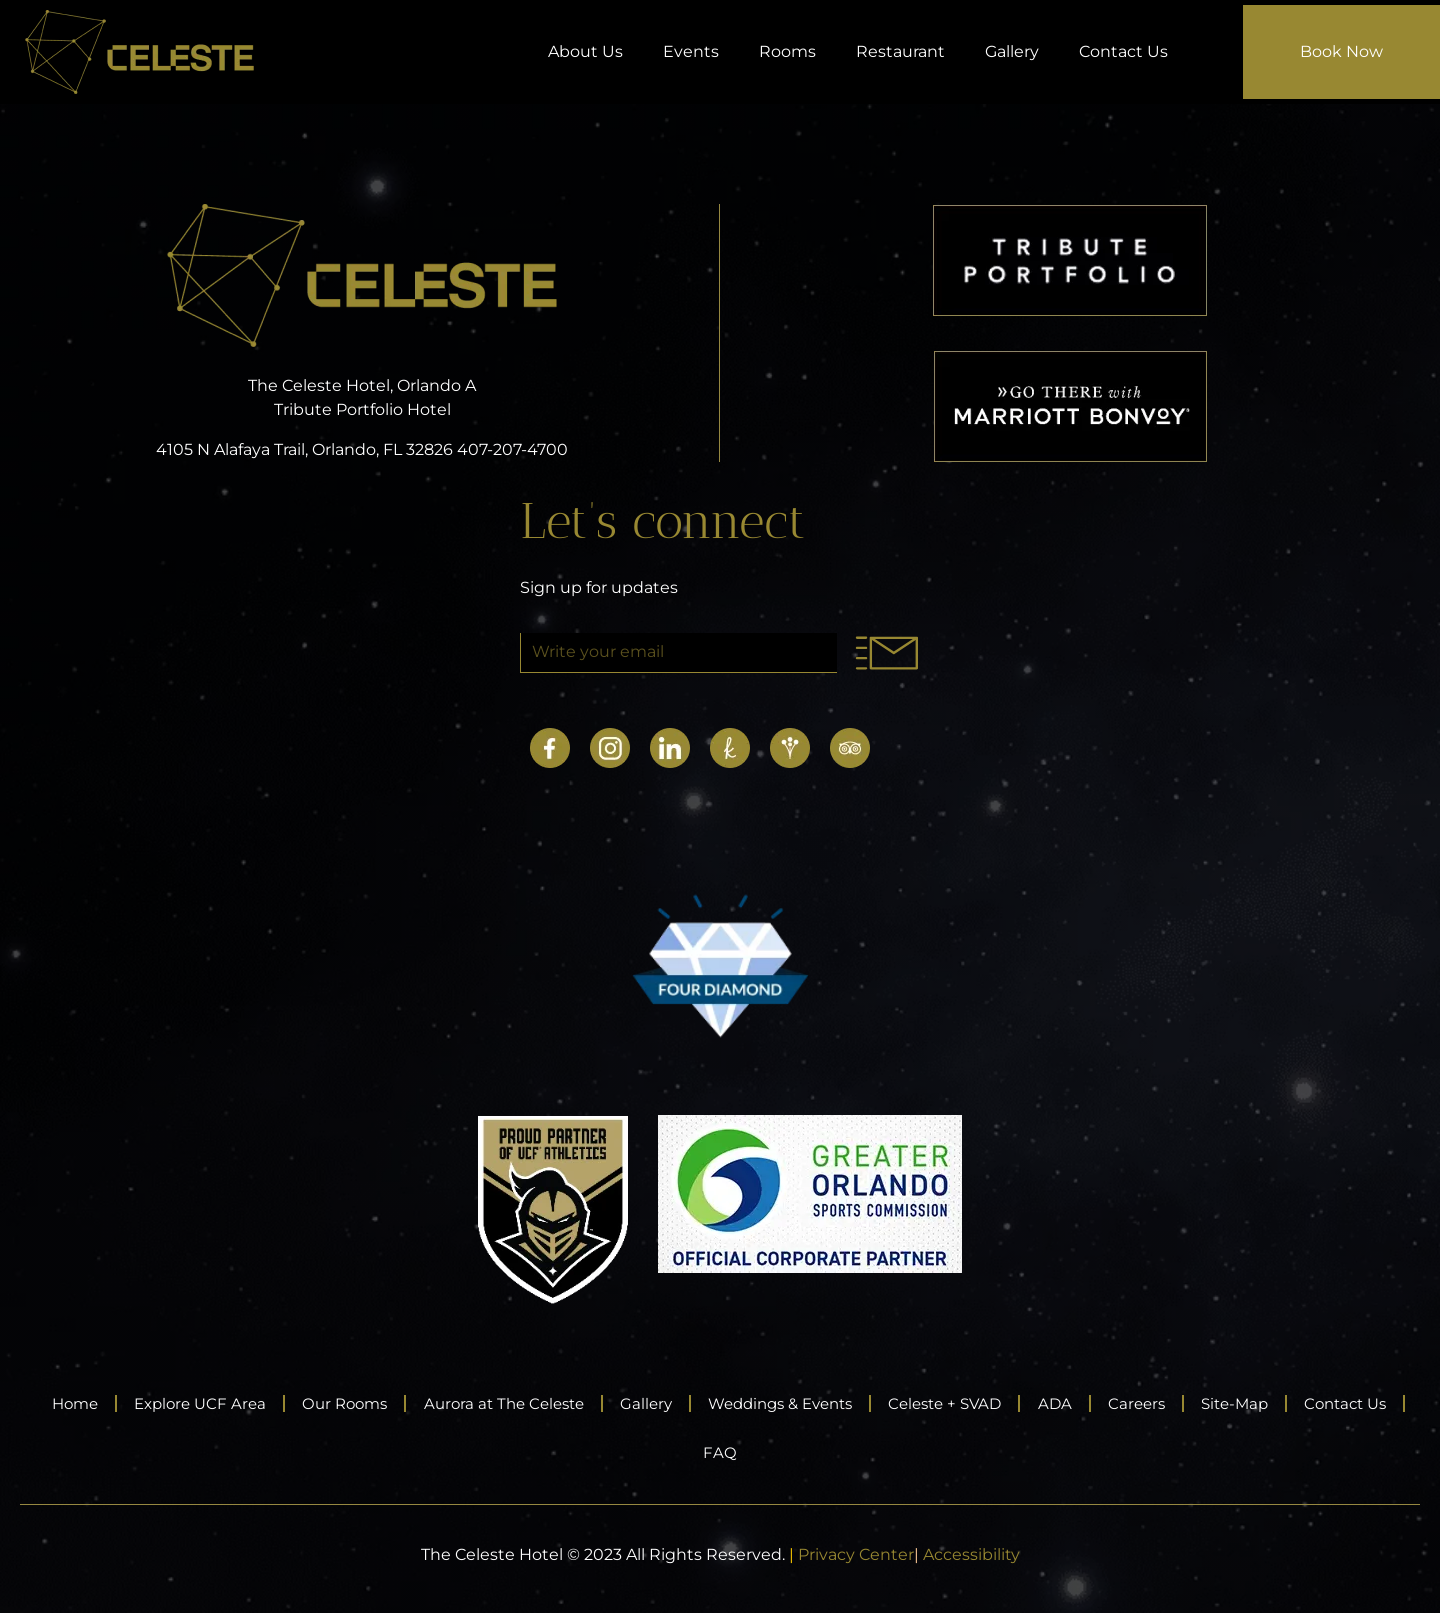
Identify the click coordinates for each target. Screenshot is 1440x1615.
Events (691, 51)
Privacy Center (856, 1556)
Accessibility (971, 1556)
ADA (1149, 1403)
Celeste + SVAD (1029, 1403)
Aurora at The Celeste (546, 1403)
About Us (585, 51)
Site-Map (1347, 1403)
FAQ (785, 1453)
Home (80, 1403)
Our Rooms (373, 1403)
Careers (1239, 1403)
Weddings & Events (848, 1403)
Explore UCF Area (216, 1403)
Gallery (1012, 51)
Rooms (787, 51)
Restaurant (900, 51)
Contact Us (1123, 51)
